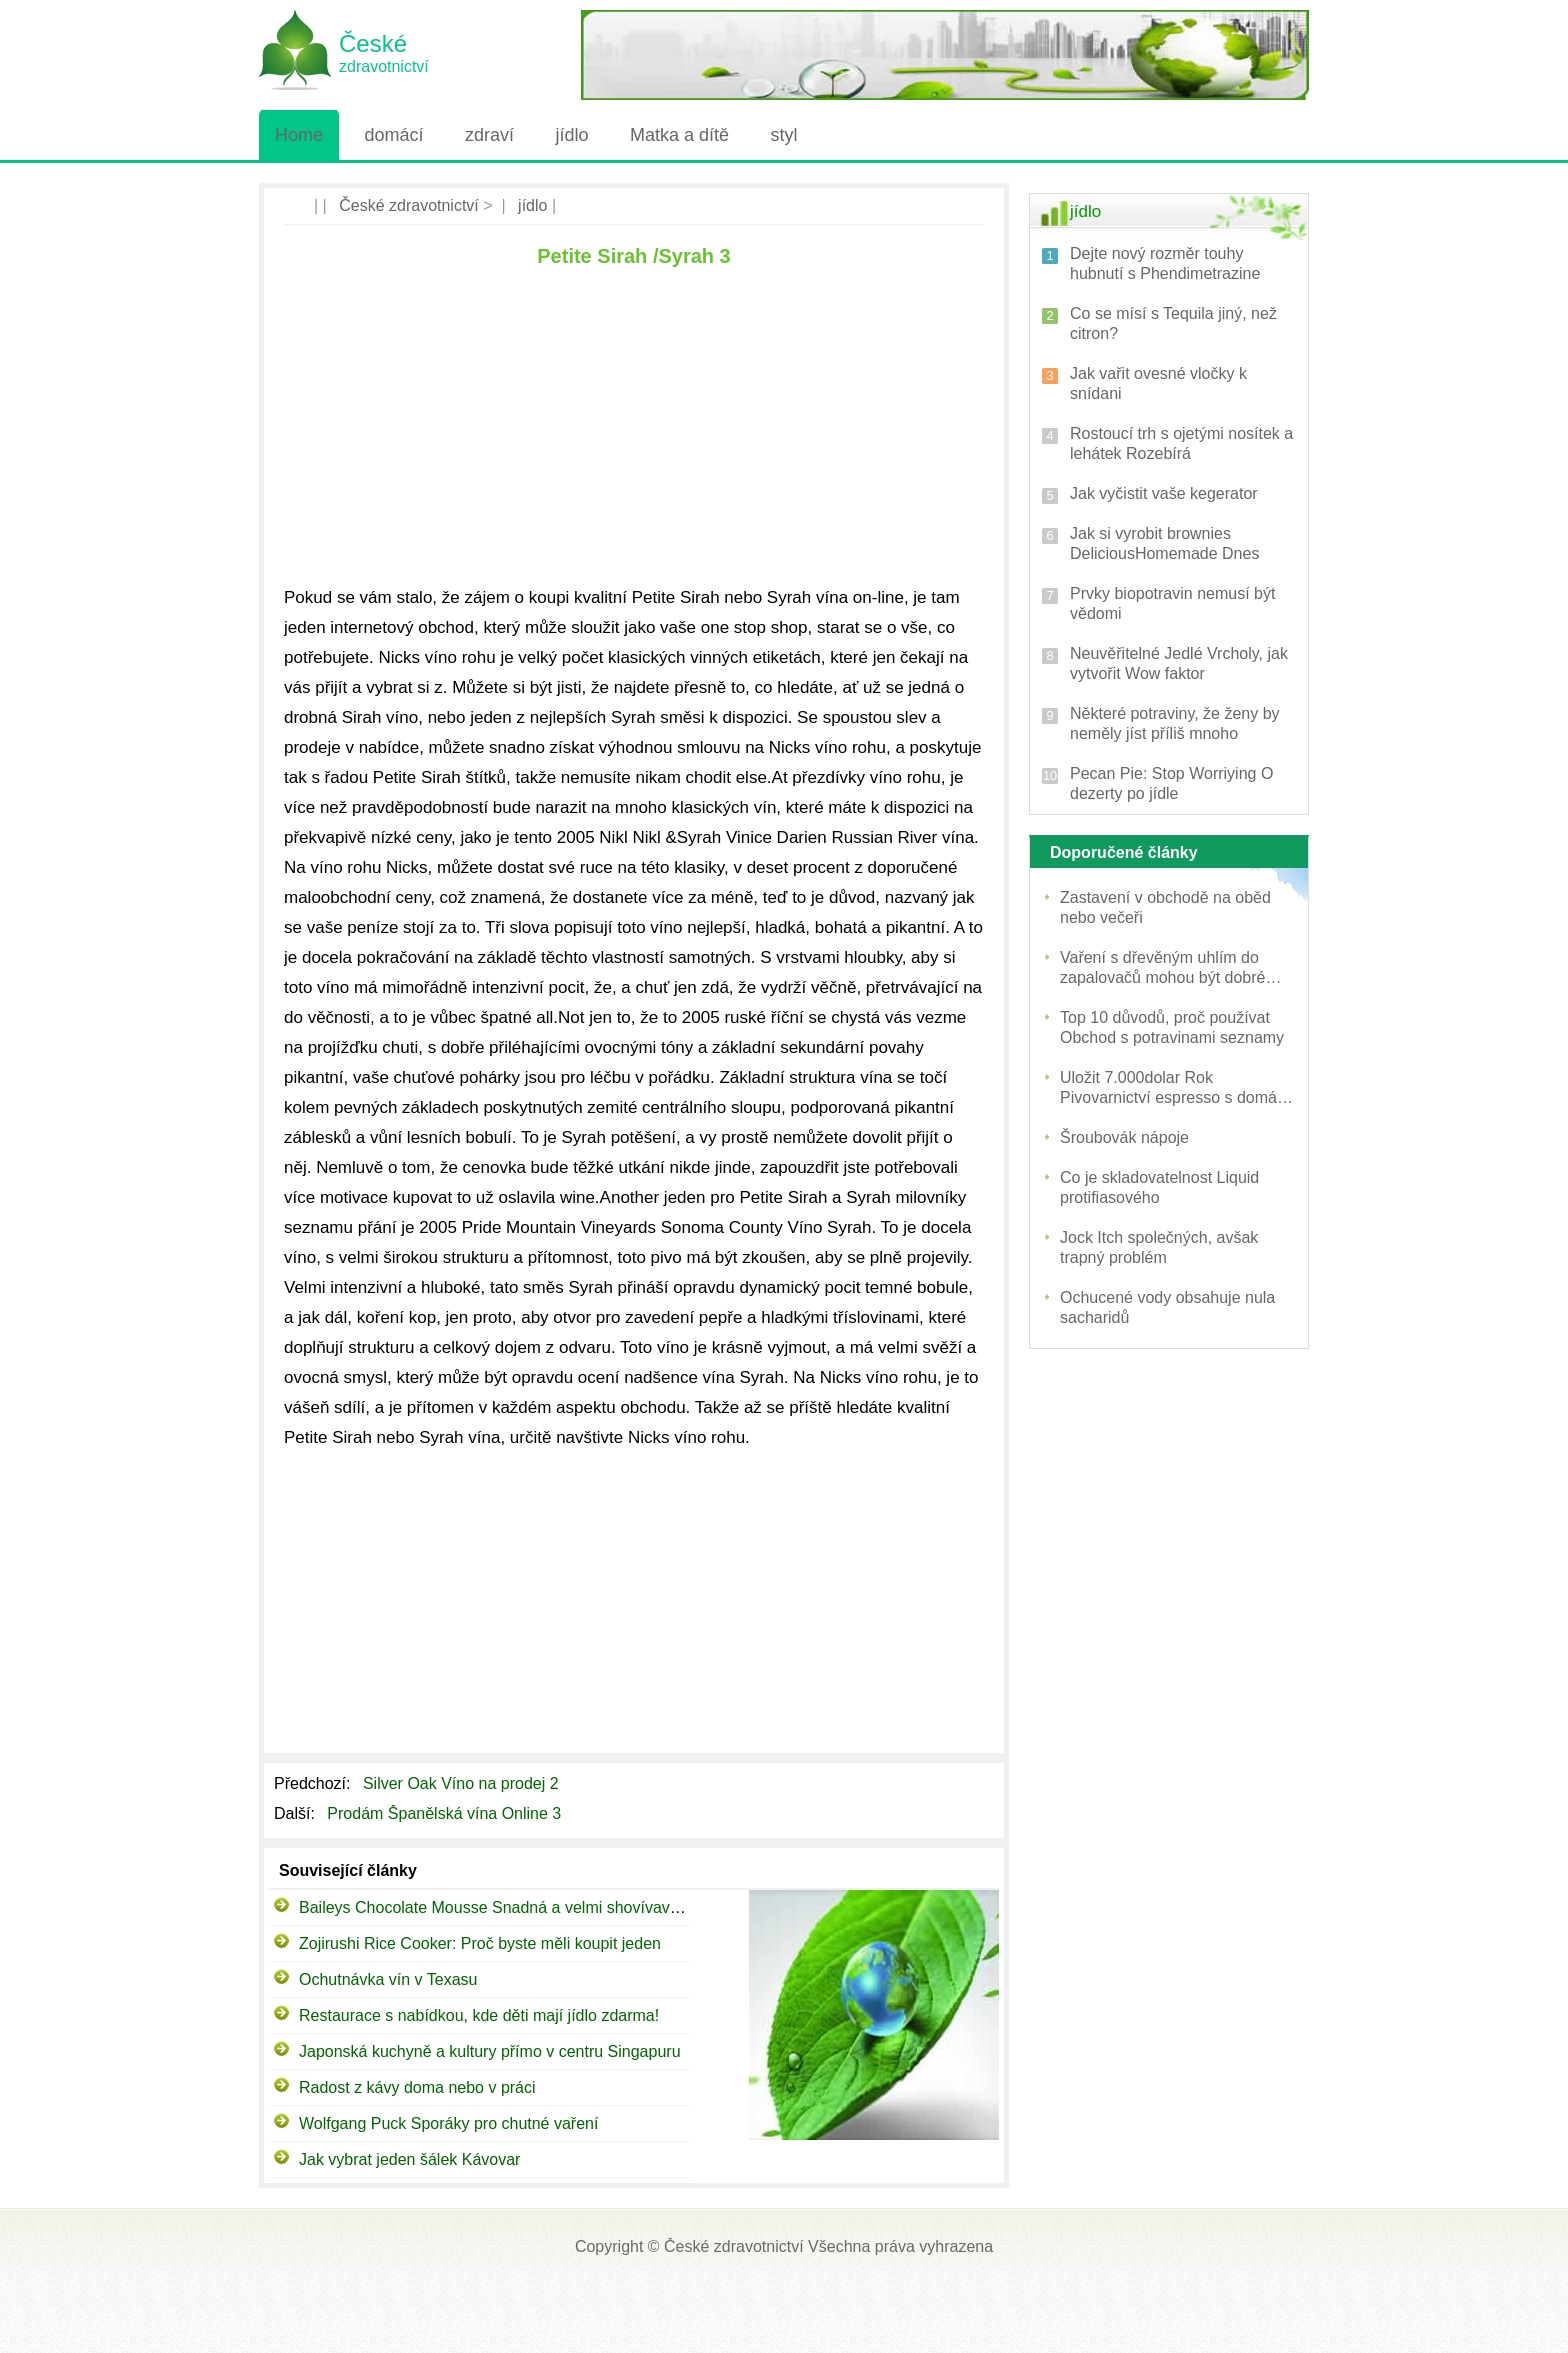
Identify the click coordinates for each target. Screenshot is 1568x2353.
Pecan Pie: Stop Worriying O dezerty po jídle (1171, 783)
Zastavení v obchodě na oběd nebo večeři (1165, 907)
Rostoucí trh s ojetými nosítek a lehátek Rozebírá (1181, 443)
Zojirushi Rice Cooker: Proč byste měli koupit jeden (480, 1943)
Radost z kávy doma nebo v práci (417, 2087)
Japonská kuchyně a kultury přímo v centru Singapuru (490, 2051)
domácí (393, 135)
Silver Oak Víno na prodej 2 (463, 1783)
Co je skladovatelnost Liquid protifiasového (1159, 1187)
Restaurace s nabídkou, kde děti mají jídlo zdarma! (479, 2015)
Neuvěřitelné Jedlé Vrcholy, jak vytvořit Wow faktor (1179, 663)
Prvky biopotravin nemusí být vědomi (1172, 603)
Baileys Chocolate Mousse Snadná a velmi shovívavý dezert (513, 1907)
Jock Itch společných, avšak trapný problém (1159, 1247)
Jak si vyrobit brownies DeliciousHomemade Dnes (1164, 543)
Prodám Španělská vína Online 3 (446, 1813)
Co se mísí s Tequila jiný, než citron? (1173, 323)
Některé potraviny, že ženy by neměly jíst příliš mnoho (1175, 723)
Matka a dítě (679, 135)
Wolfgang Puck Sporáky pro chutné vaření (448, 2123)
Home (299, 135)
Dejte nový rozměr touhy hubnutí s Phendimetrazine (1165, 263)
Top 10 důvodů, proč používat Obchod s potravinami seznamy (1172, 1027)
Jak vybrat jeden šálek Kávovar (409, 2159)
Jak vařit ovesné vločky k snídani (1158, 383)
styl (783, 135)
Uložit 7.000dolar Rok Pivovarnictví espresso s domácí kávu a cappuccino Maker (1174, 1088)
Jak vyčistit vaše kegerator (1164, 493)
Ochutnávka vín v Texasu (388, 1979)
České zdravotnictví (409, 205)
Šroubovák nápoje (1124, 1137)
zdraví (489, 135)
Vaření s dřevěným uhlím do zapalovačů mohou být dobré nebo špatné (1162, 968)
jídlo (571, 135)
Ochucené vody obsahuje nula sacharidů (1167, 1307)
